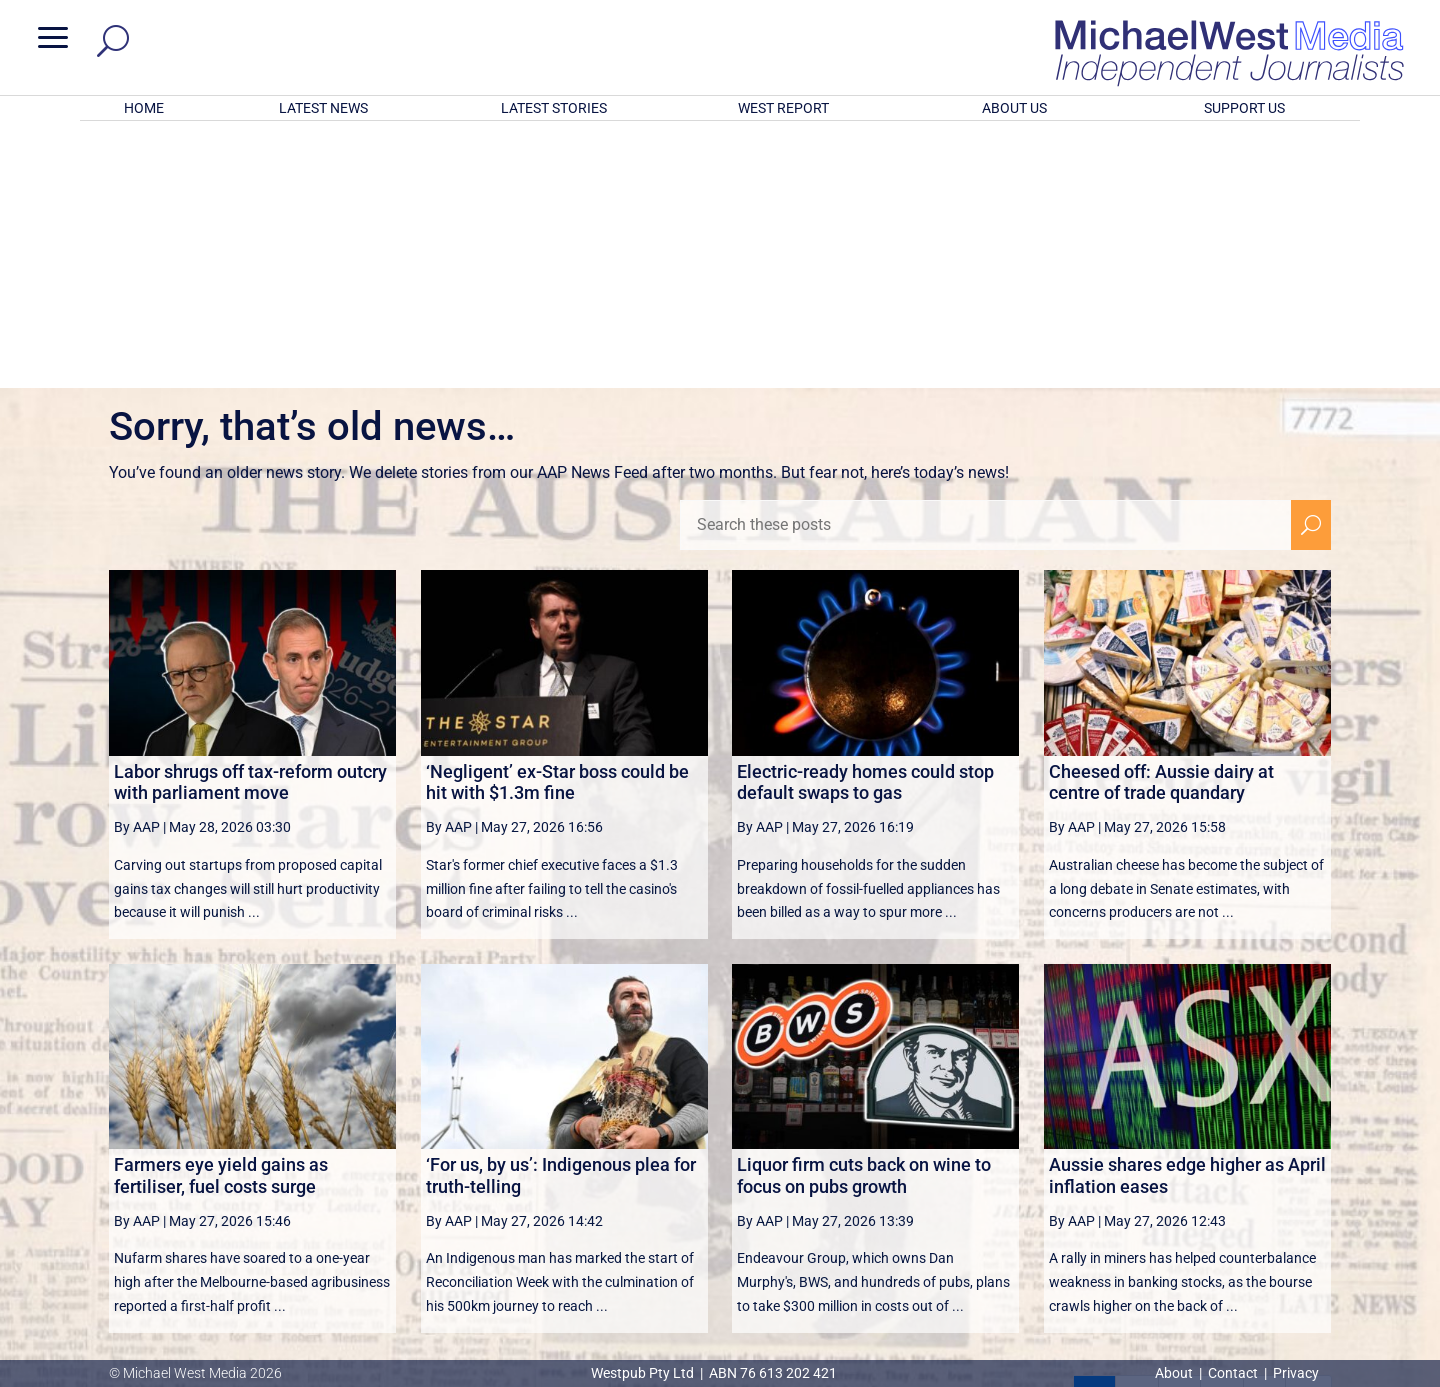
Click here (802, 1292)
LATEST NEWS (323, 108)
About (1175, 1373)
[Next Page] (1264, 1134)
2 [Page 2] (1137, 1135)
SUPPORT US (1244, 108)
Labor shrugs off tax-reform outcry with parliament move (250, 520)
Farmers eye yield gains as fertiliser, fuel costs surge (221, 913)
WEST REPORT (783, 108)
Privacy (1296, 1373)
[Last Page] (1309, 1134)
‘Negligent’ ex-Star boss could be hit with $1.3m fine (557, 520)
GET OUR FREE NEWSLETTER (720, 1258)
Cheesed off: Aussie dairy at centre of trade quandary (1161, 520)
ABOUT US (1014, 108)
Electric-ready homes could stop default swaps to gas (865, 520)
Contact (1233, 1373)
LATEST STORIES (554, 108)
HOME (144, 108)
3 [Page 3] (1180, 1135)
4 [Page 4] (1222, 1135)
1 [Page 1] (1094, 1135)
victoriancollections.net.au (797, 1184)
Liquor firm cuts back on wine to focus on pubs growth (864, 913)
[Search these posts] (985, 263)
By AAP (137, 565)
